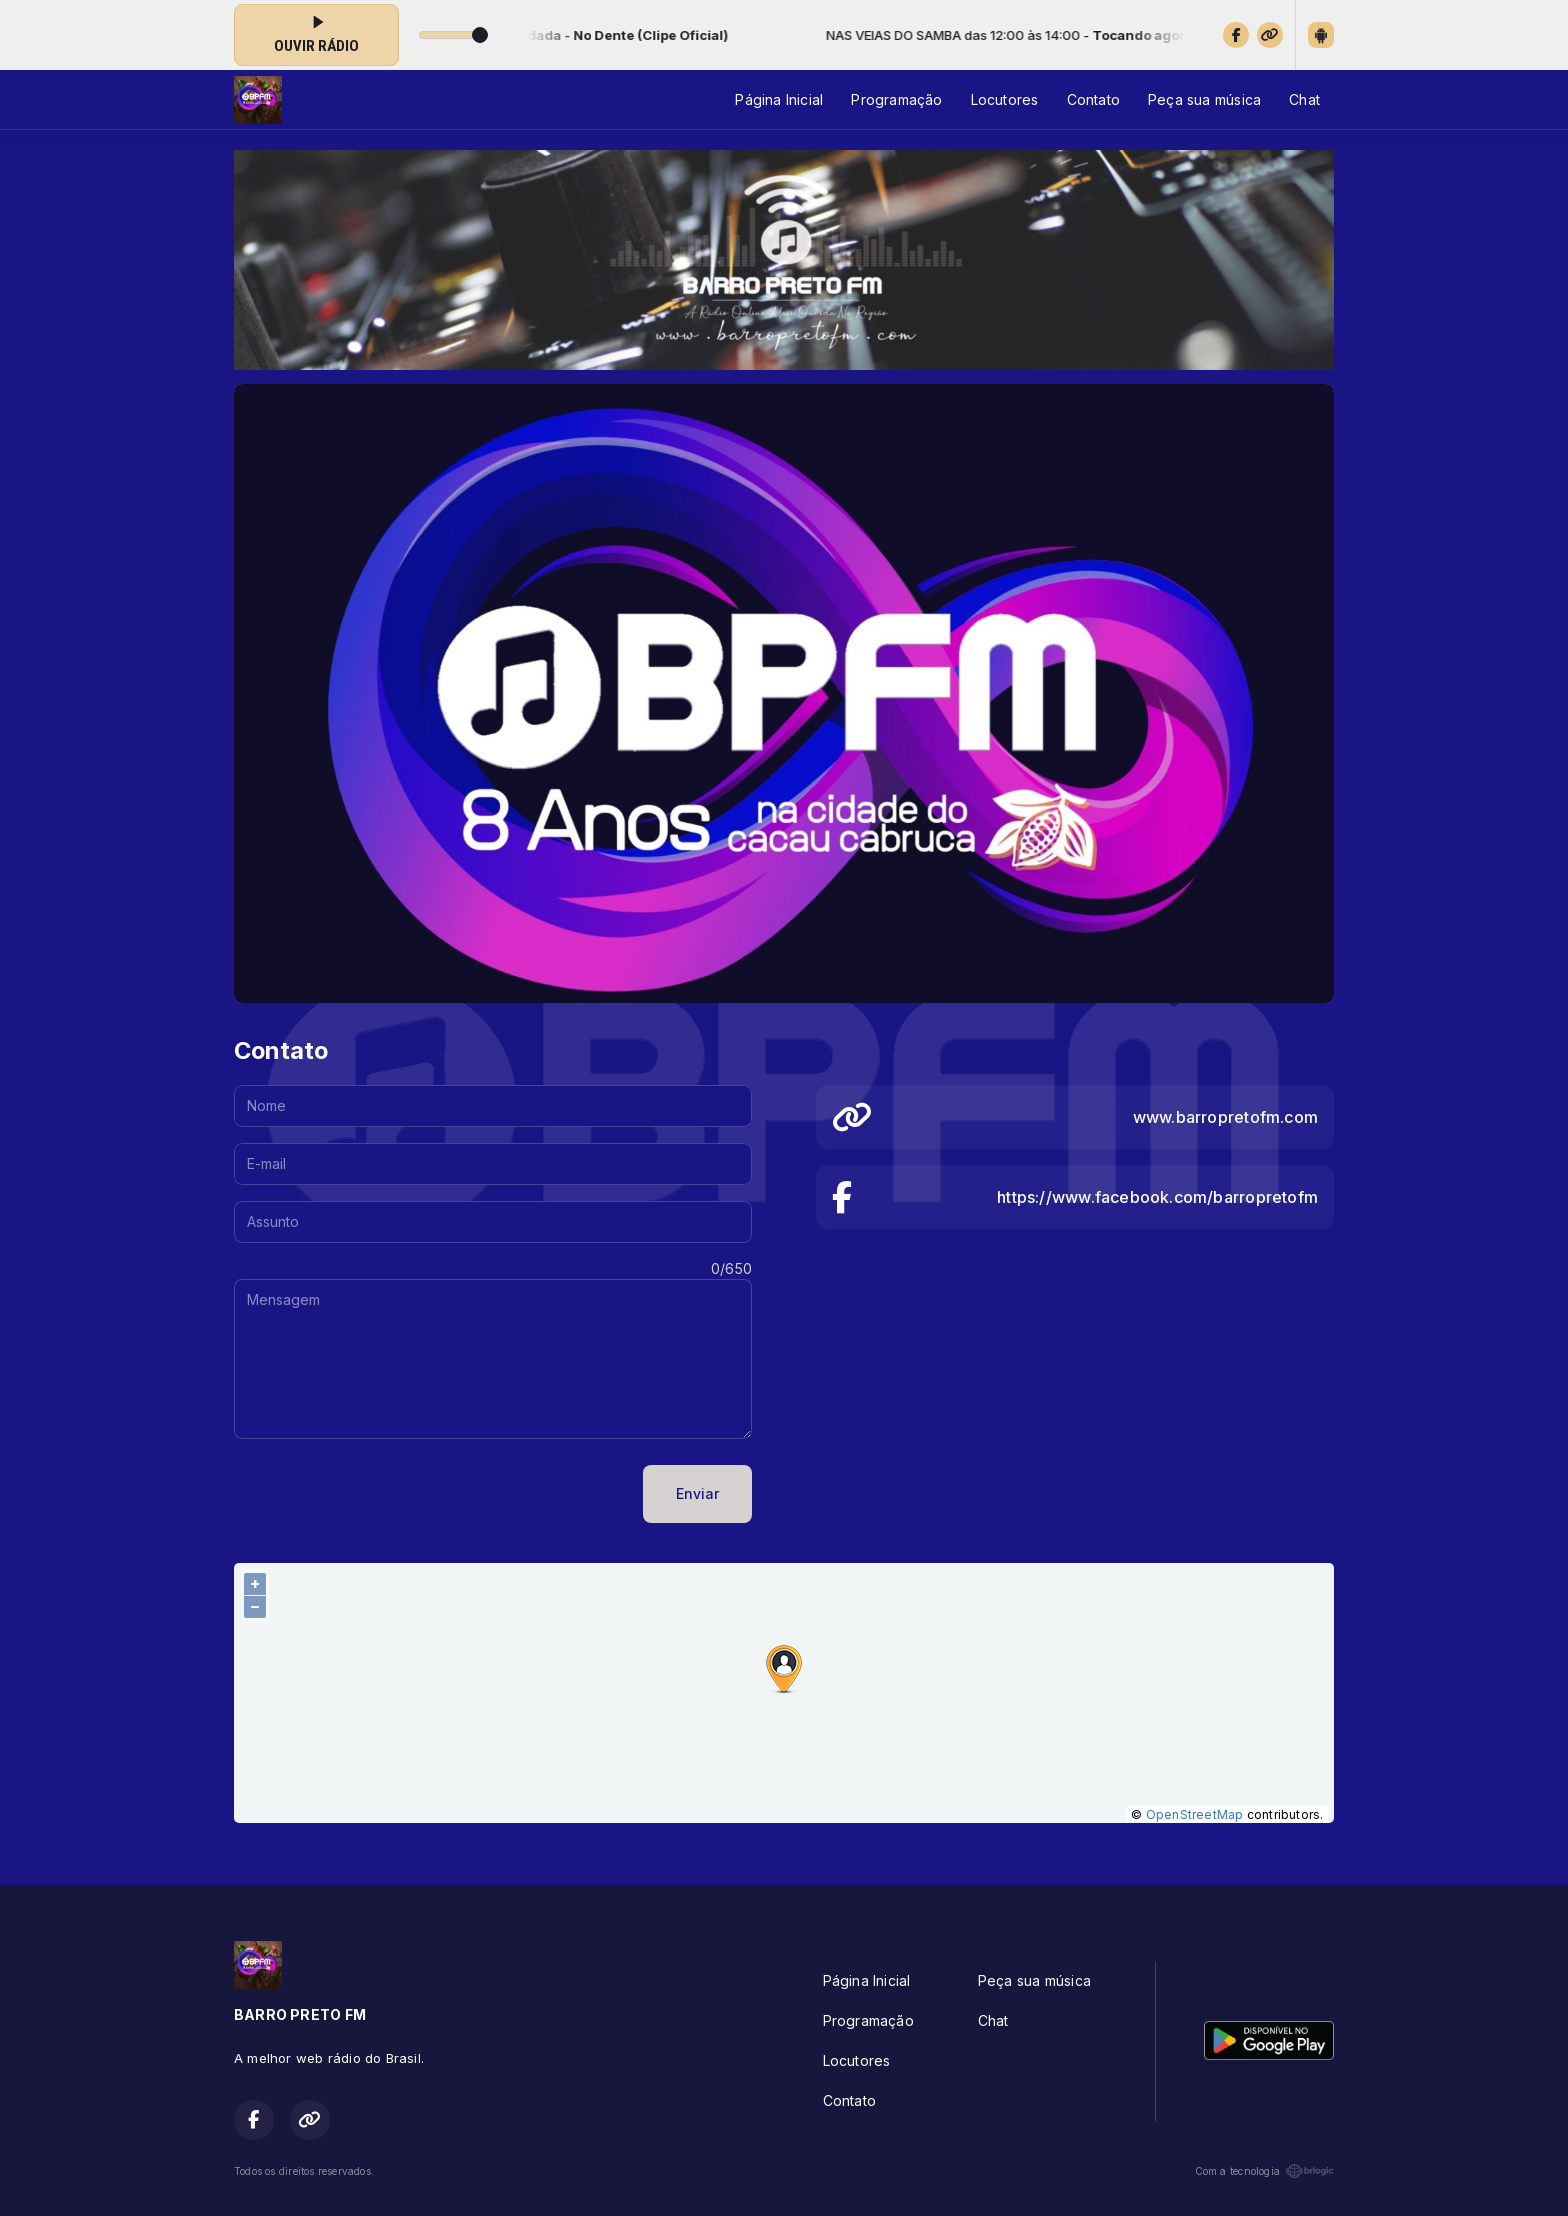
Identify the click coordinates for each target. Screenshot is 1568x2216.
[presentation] (386, 1494)
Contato (1093, 99)
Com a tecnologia (1264, 2171)
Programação (896, 99)
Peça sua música (1204, 99)
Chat (1304, 99)
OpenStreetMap (1195, 1814)
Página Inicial (779, 99)
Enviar (697, 1493)
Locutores (1005, 99)
